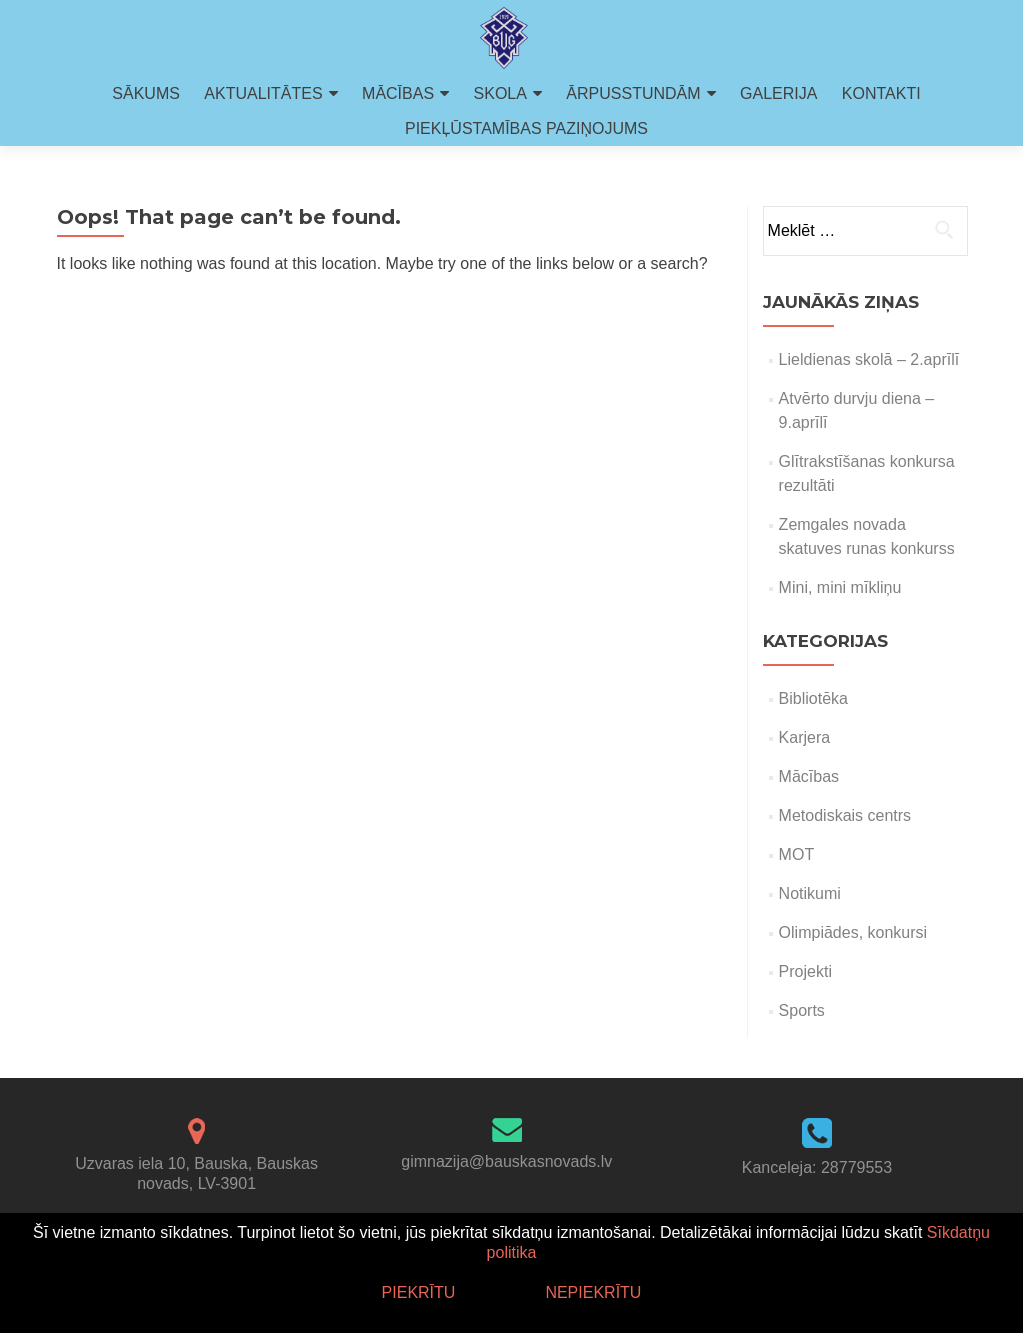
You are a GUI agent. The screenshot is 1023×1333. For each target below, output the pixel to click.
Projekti (805, 971)
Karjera (805, 737)
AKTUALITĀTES (263, 93)
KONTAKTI (881, 93)
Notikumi (810, 893)
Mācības (809, 776)
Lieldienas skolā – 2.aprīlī (869, 359)
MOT (797, 854)
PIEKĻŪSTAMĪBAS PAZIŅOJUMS (526, 128)
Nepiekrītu (593, 1292)
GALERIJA (778, 93)
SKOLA (500, 93)
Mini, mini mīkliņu (840, 587)
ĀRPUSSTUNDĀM (633, 93)
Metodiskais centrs (845, 815)
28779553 (856, 1167)
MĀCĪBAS (398, 93)
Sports (802, 1010)
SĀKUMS (146, 93)
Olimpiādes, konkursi (853, 932)
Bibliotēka (813, 698)
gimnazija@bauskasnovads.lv (506, 1161)
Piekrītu (419, 1292)
